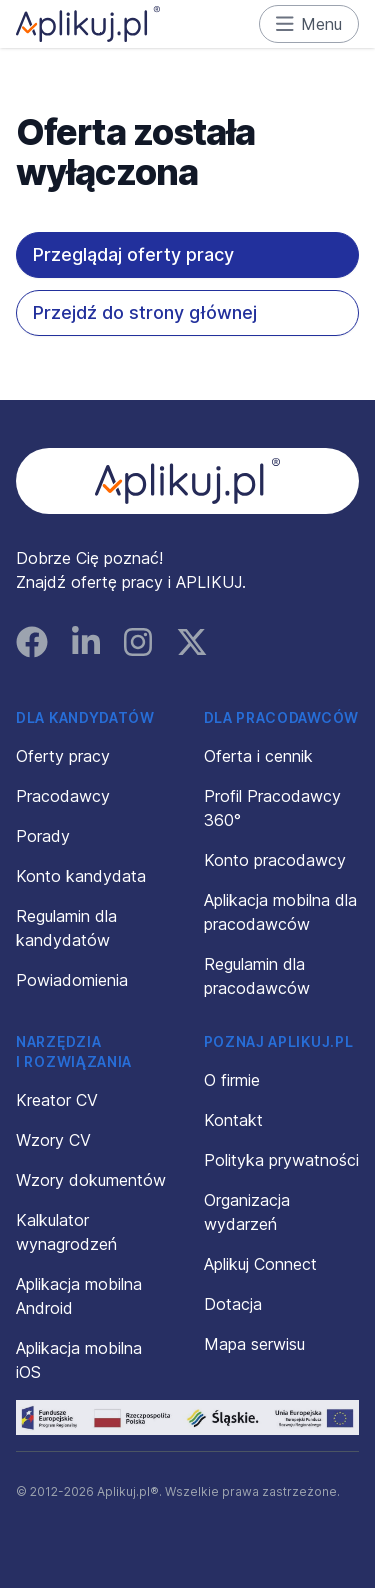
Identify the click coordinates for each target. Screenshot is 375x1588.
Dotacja (233, 1304)
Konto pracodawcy (275, 860)
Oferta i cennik (258, 756)
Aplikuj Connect (260, 1264)
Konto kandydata (81, 876)
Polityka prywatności (281, 1160)
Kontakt (233, 1120)
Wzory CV (53, 1140)
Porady (43, 836)
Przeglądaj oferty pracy (133, 254)
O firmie (232, 1080)
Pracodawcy (63, 796)
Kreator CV (57, 1100)
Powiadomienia (72, 980)
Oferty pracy (63, 756)
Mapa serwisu (254, 1344)
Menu (309, 24)
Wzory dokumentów (91, 1180)
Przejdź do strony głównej (145, 312)
